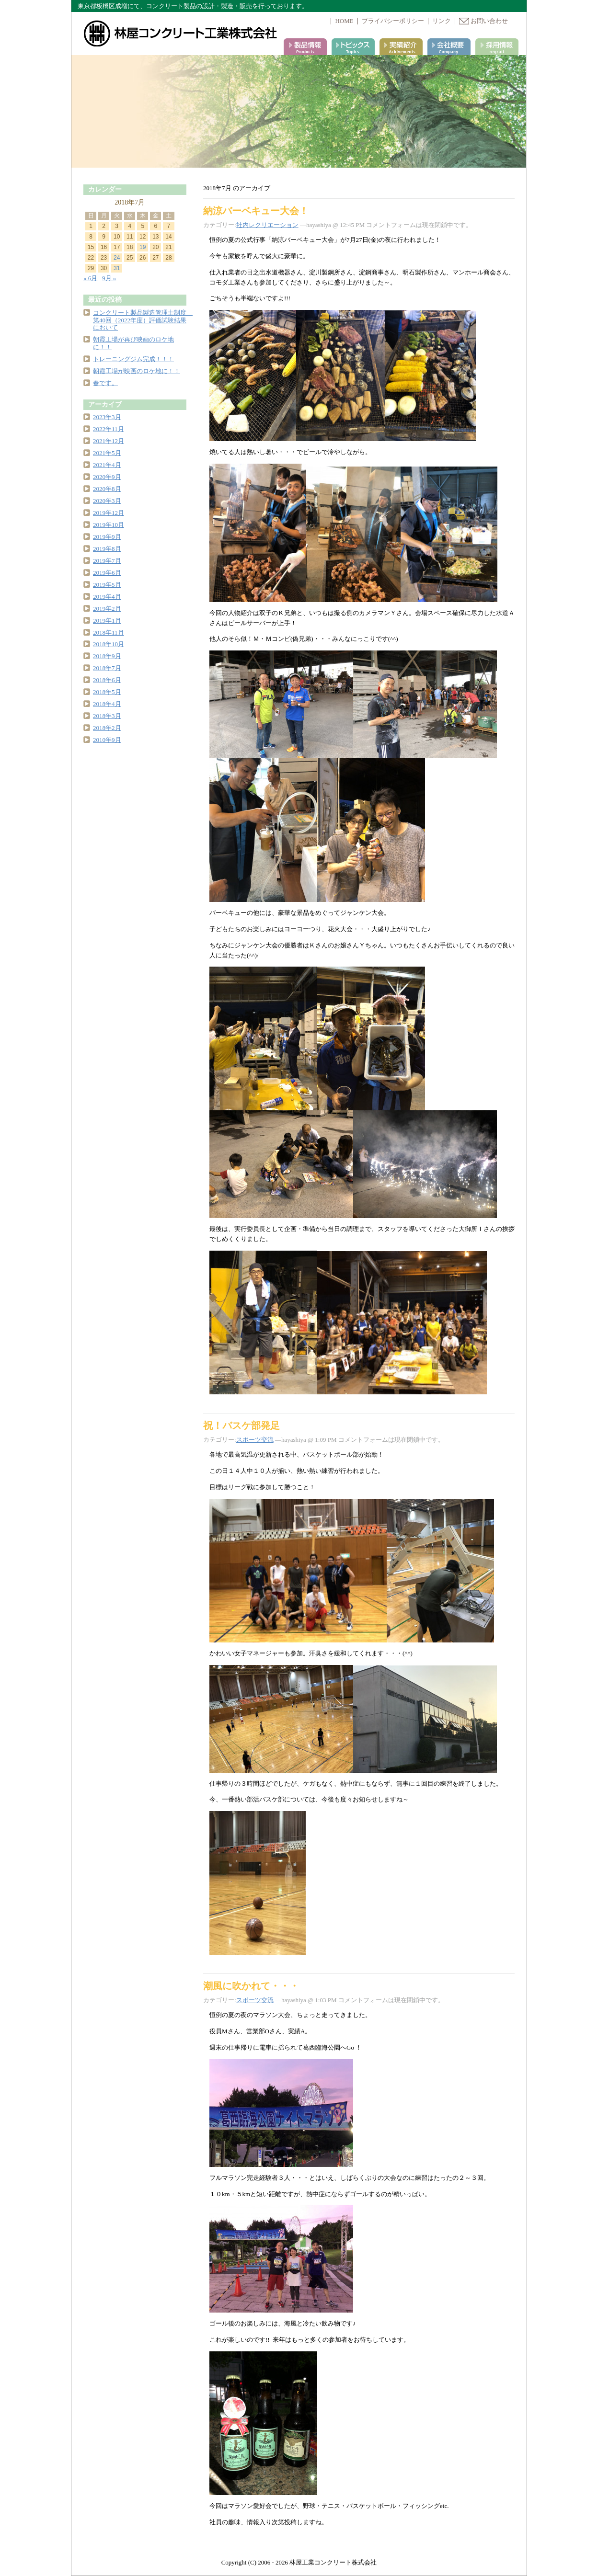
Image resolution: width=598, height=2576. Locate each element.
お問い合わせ (483, 20)
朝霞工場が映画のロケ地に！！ (136, 371)
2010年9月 (107, 739)
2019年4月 (107, 596)
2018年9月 (107, 656)
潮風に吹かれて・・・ (251, 1986)
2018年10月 (108, 644)
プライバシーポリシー (393, 20)
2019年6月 (107, 572)
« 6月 (90, 278)
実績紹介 (401, 46)
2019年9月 (107, 536)
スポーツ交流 (255, 1439)
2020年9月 (107, 476)
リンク (441, 20)
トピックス (353, 46)
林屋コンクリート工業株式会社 (181, 33)
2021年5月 (107, 452)
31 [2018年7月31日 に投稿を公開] (117, 268)
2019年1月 (107, 620)
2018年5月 (107, 691)
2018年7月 (107, 668)
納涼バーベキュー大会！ (256, 210)
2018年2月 (107, 727)
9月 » (109, 278)
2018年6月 (107, 680)
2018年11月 (108, 632)
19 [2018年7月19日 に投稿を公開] (142, 247)
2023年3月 (107, 417)
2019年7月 (107, 560)
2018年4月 (107, 703)
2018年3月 (107, 715)
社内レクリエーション (267, 224)
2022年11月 (108, 429)
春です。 (105, 383)
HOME (344, 20)
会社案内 (449, 46)
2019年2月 (107, 608)
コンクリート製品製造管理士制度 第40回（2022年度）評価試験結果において (143, 320)
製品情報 (305, 46)
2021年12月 (108, 441)
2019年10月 (108, 524)
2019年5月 (107, 584)
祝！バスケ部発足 (241, 1425)
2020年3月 (107, 500)
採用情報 (497, 46)
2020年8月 (107, 488)
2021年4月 (107, 464)
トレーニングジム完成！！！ (133, 359)
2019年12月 (108, 512)
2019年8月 (107, 548)
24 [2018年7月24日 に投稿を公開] (117, 257)
